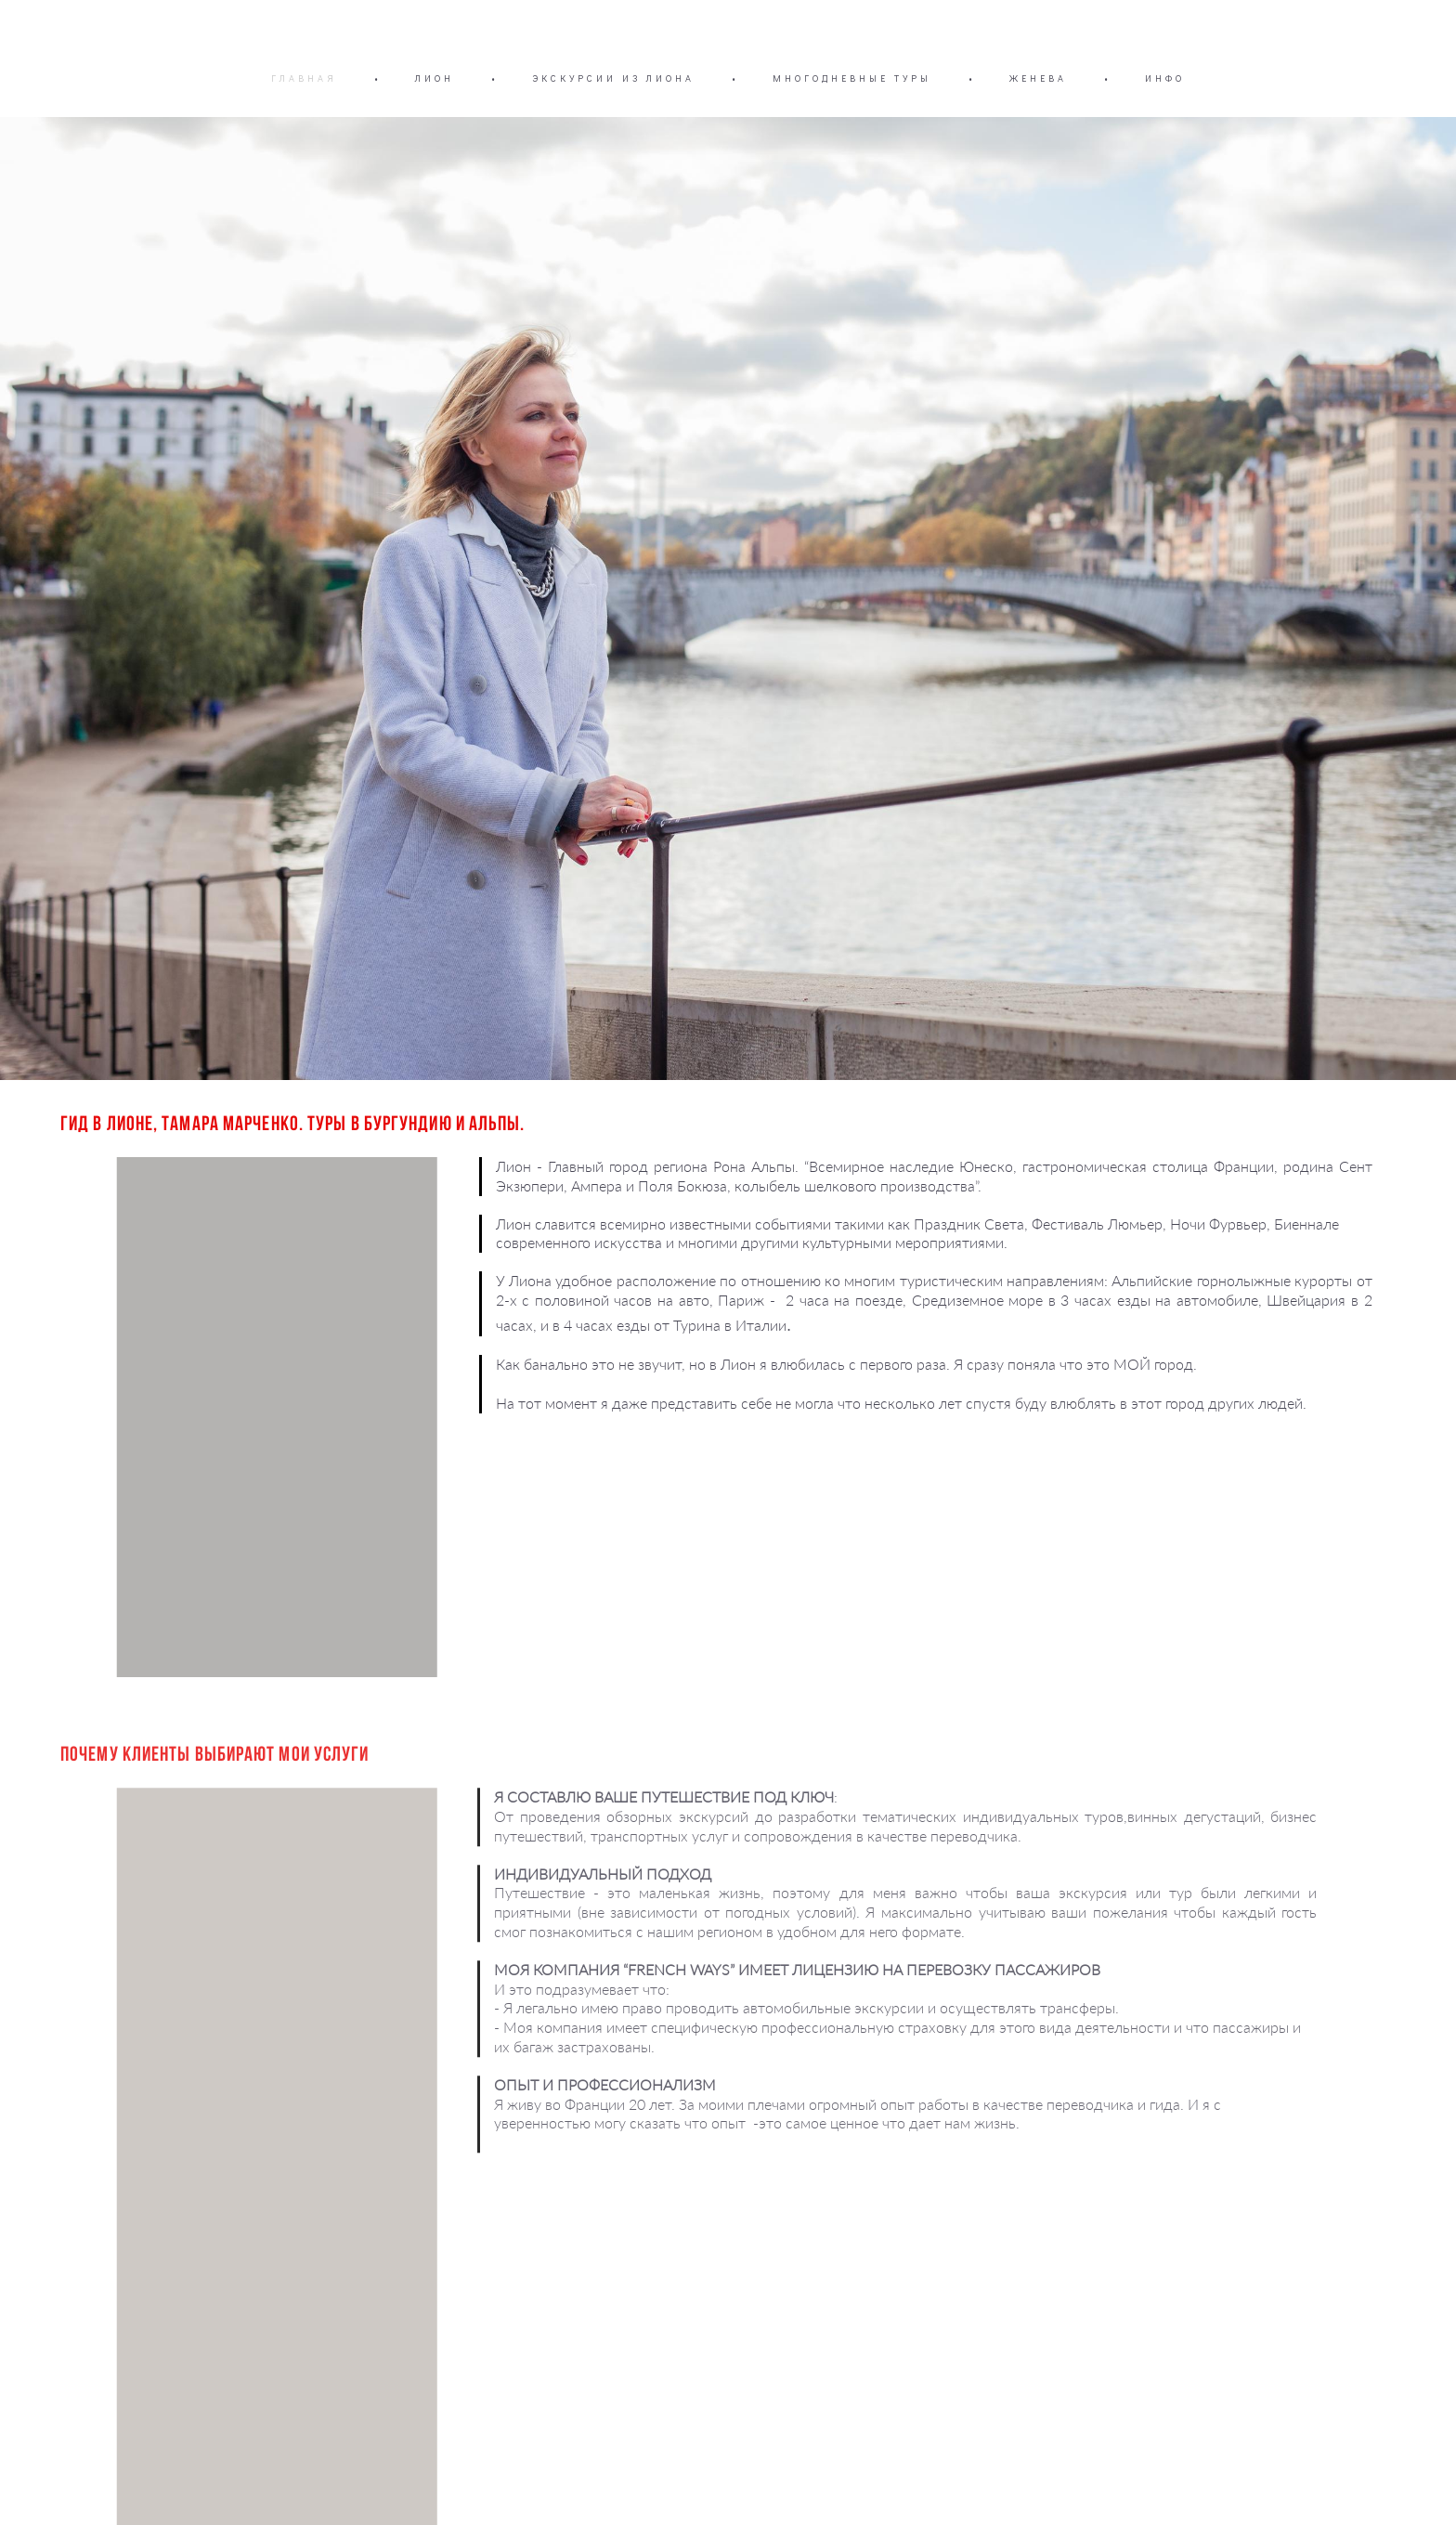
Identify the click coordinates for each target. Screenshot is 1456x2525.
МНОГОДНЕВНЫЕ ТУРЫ (852, 78)
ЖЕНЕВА (1038, 78)
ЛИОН (434, 78)
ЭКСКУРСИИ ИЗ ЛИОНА (613, 78)
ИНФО (1165, 78)
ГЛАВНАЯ (304, 78)
